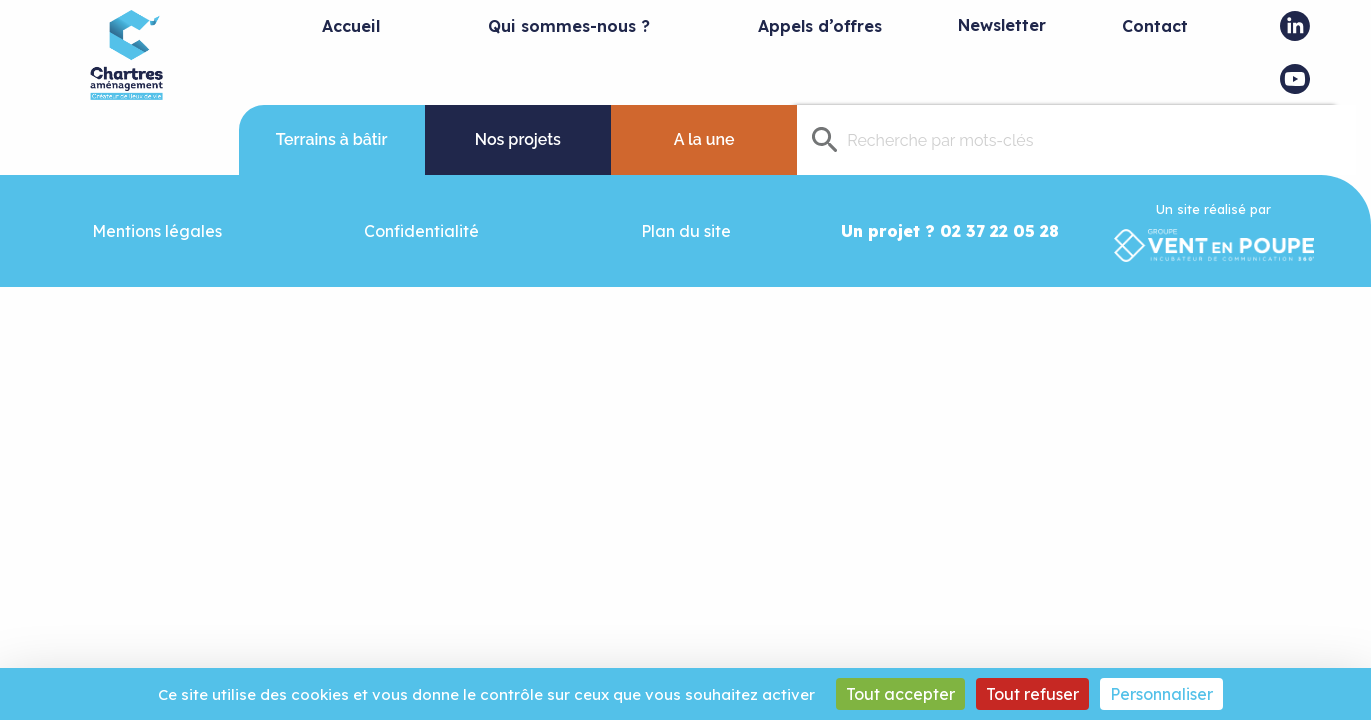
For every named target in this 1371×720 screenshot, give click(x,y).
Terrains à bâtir (332, 139)
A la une (704, 139)
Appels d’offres (820, 26)
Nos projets (518, 139)
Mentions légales (157, 231)
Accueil (351, 26)
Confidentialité (421, 231)
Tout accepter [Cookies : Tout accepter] (900, 694)
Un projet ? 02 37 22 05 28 (950, 231)
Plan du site (686, 231)
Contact (1155, 26)
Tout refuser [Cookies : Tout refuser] (1032, 694)
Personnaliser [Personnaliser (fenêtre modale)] (1161, 694)
